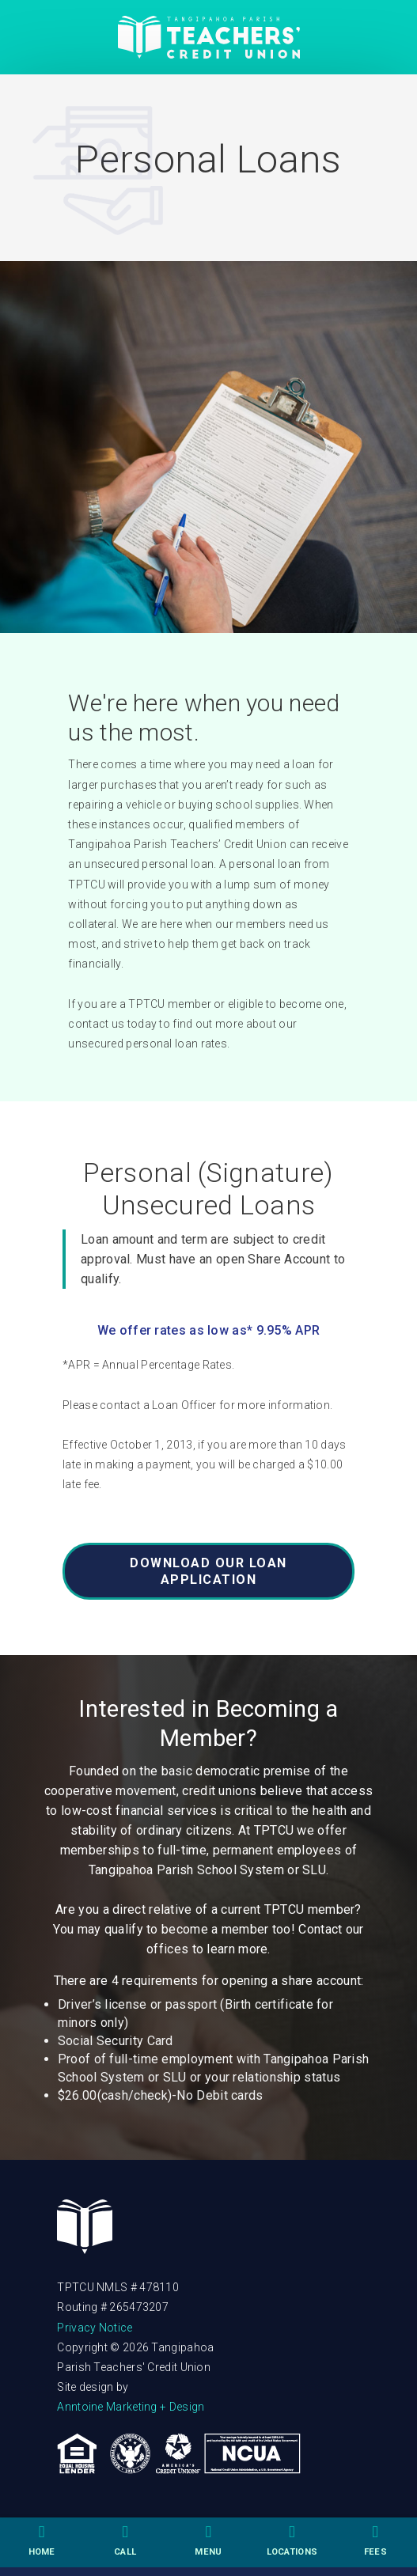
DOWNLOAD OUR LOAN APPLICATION (208, 1571)
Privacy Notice (94, 2327)
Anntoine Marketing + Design (130, 2406)
